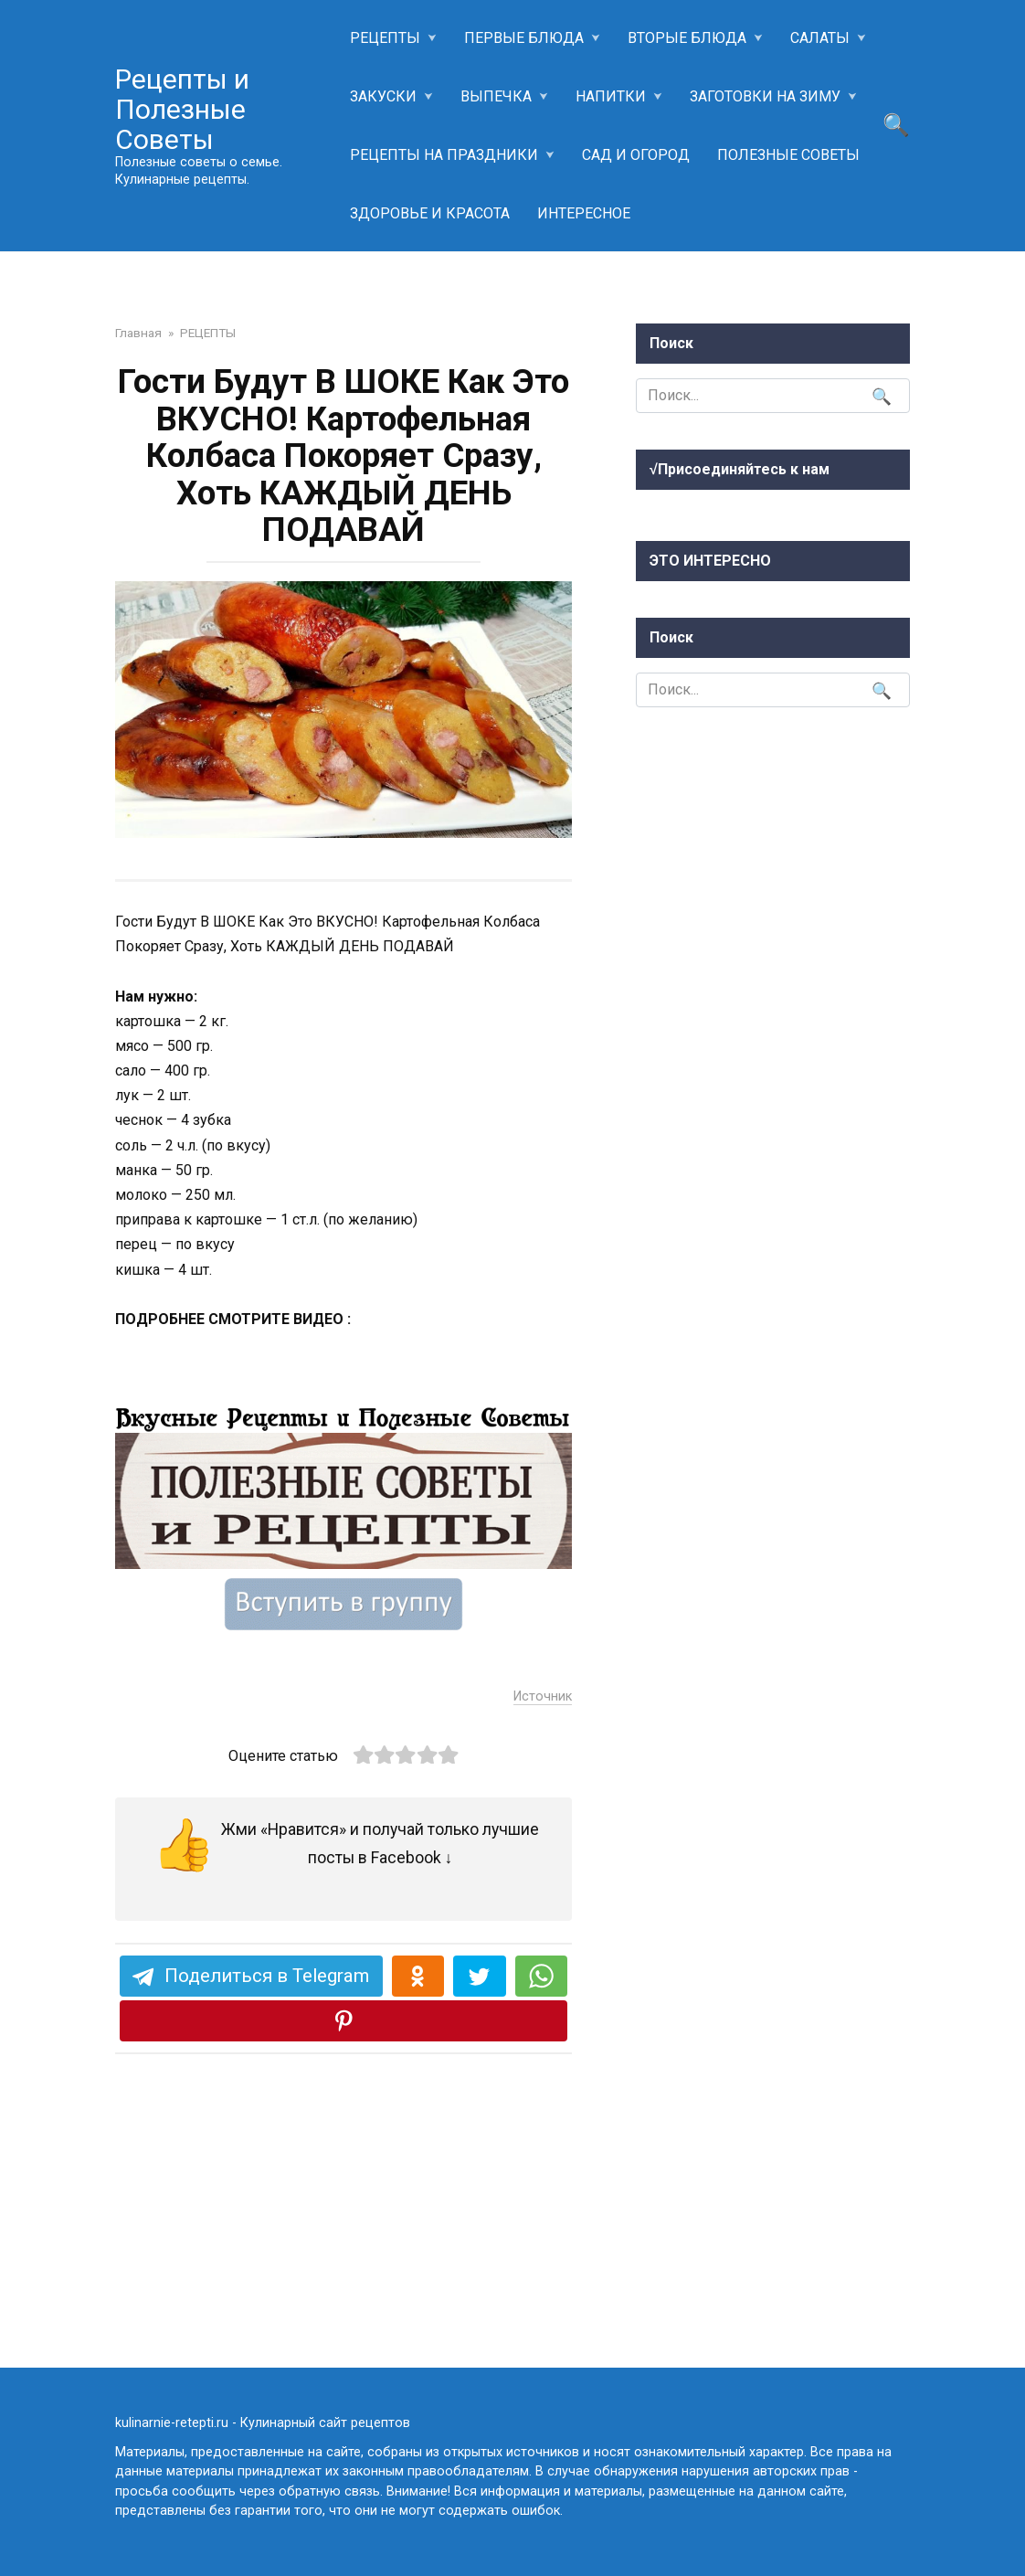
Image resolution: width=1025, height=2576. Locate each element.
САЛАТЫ (820, 38)
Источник (542, 1937)
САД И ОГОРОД (636, 155)
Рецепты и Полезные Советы (182, 109)
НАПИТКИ (611, 96)
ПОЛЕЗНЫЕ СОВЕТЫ (788, 155)
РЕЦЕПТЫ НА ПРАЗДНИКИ (444, 155)
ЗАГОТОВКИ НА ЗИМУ (765, 96)
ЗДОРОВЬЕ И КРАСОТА (430, 213)
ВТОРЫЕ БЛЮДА (687, 38)
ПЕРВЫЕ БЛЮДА (524, 38)
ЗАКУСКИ (383, 96)
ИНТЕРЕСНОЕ (583, 213)
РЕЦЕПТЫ (385, 38)
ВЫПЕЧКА (496, 96)
